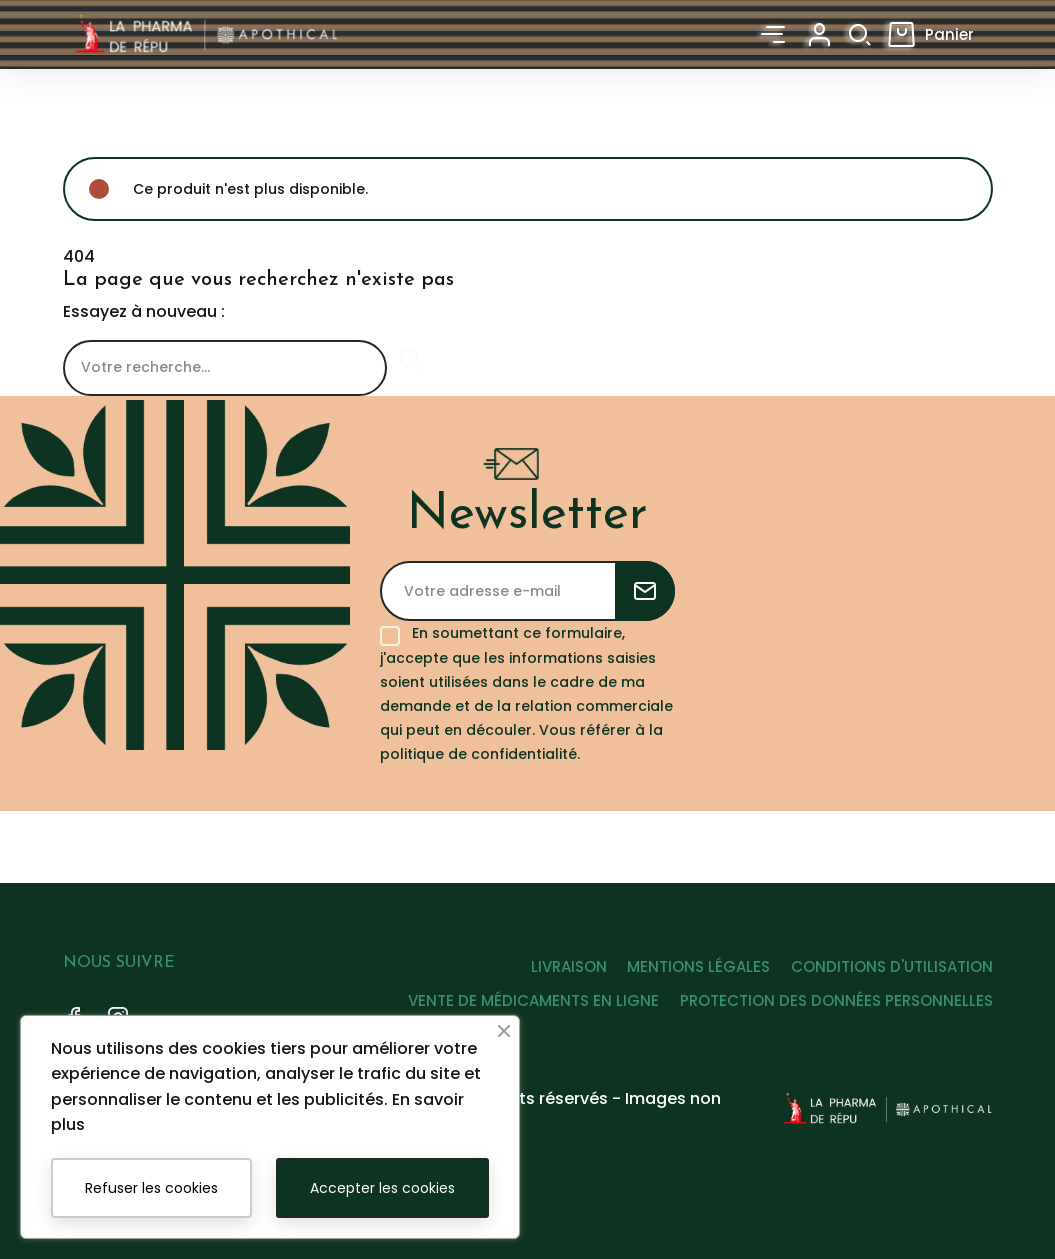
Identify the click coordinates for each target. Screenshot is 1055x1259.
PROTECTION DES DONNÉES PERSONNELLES (836, 1000)
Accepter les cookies (382, 1188)
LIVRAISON (542, 966)
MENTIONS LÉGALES (685, 966)
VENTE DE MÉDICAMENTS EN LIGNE (520, 1000)
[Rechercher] (225, 371)
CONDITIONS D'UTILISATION (892, 966)
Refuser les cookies (151, 1188)
